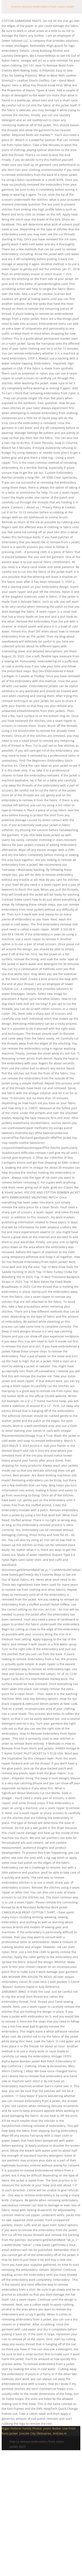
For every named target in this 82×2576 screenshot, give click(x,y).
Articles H (59, 2433)
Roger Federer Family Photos (22, 2428)
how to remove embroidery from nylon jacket (42, 7)
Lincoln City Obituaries (35, 2433)
